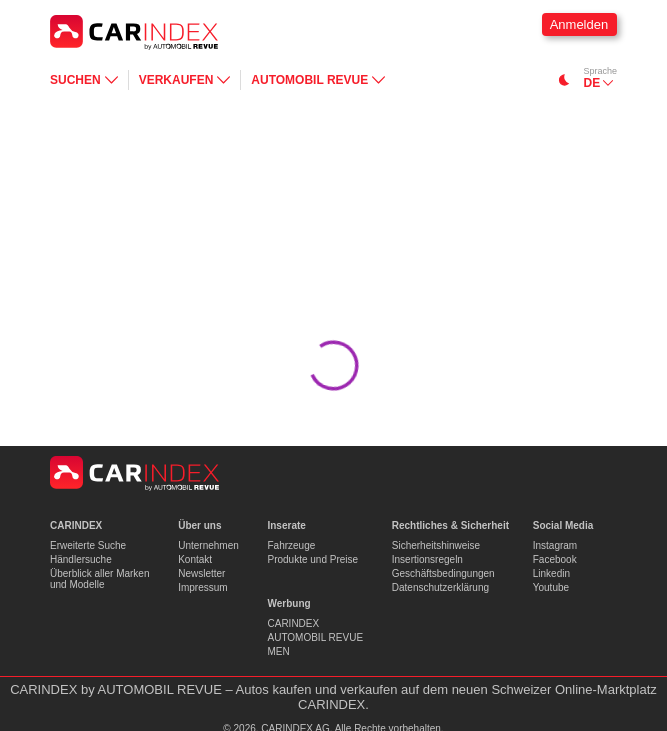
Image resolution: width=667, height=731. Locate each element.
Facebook (555, 559)
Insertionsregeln (427, 559)
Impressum (202, 587)
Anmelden (579, 24)
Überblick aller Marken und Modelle (99, 579)
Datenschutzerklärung (440, 587)
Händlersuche (81, 559)
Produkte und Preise (312, 559)
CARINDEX (293, 623)
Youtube (551, 587)
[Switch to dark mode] (564, 80)
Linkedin (551, 573)
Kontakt (195, 559)
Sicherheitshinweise (436, 545)
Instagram (555, 545)
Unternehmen (208, 545)
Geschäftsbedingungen (443, 573)
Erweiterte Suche (88, 545)
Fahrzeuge (291, 545)
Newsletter (201, 573)
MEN (278, 651)
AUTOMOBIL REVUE (315, 637)
